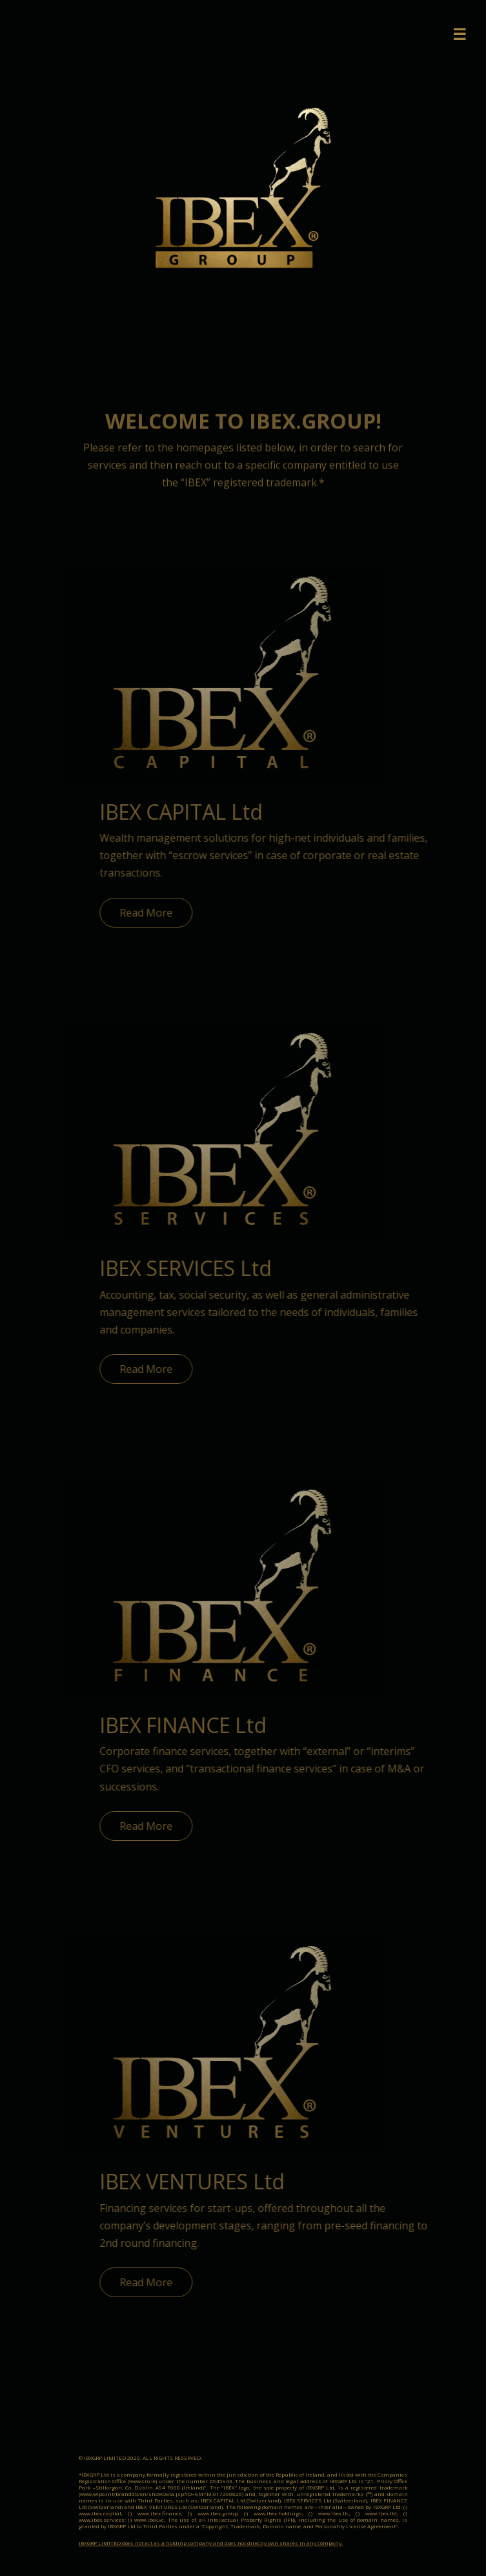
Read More (160, 913)
